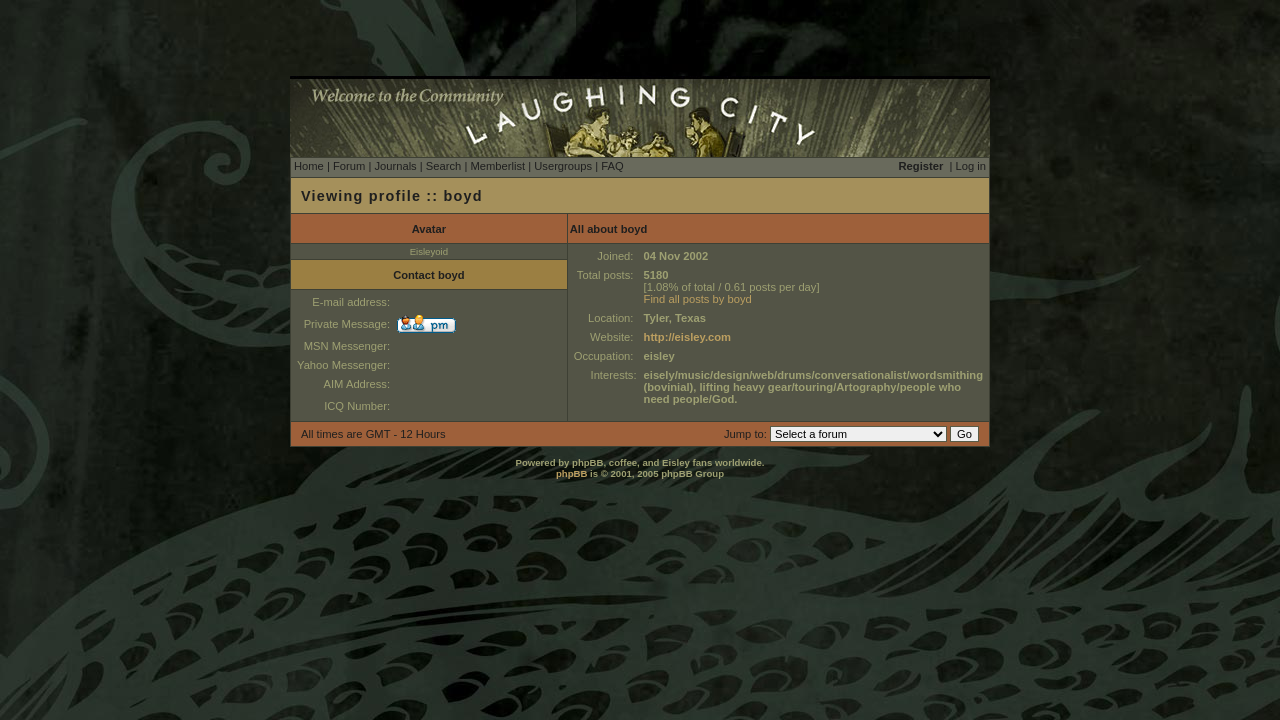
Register (921, 166)
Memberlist (497, 166)
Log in (971, 166)
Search (443, 166)
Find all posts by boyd (698, 299)
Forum (349, 166)
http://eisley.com (687, 337)
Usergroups (563, 166)
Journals (395, 166)
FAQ (612, 166)
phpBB (571, 473)
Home (309, 166)
